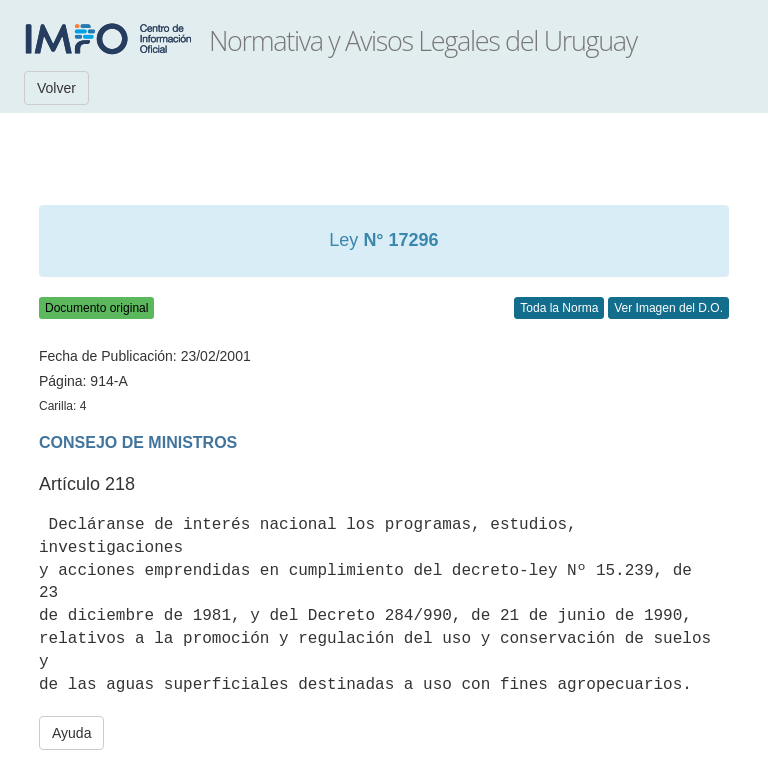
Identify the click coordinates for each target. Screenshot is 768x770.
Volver (56, 88)
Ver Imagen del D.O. (668, 308)
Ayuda (71, 733)
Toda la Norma (559, 308)
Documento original (96, 308)
